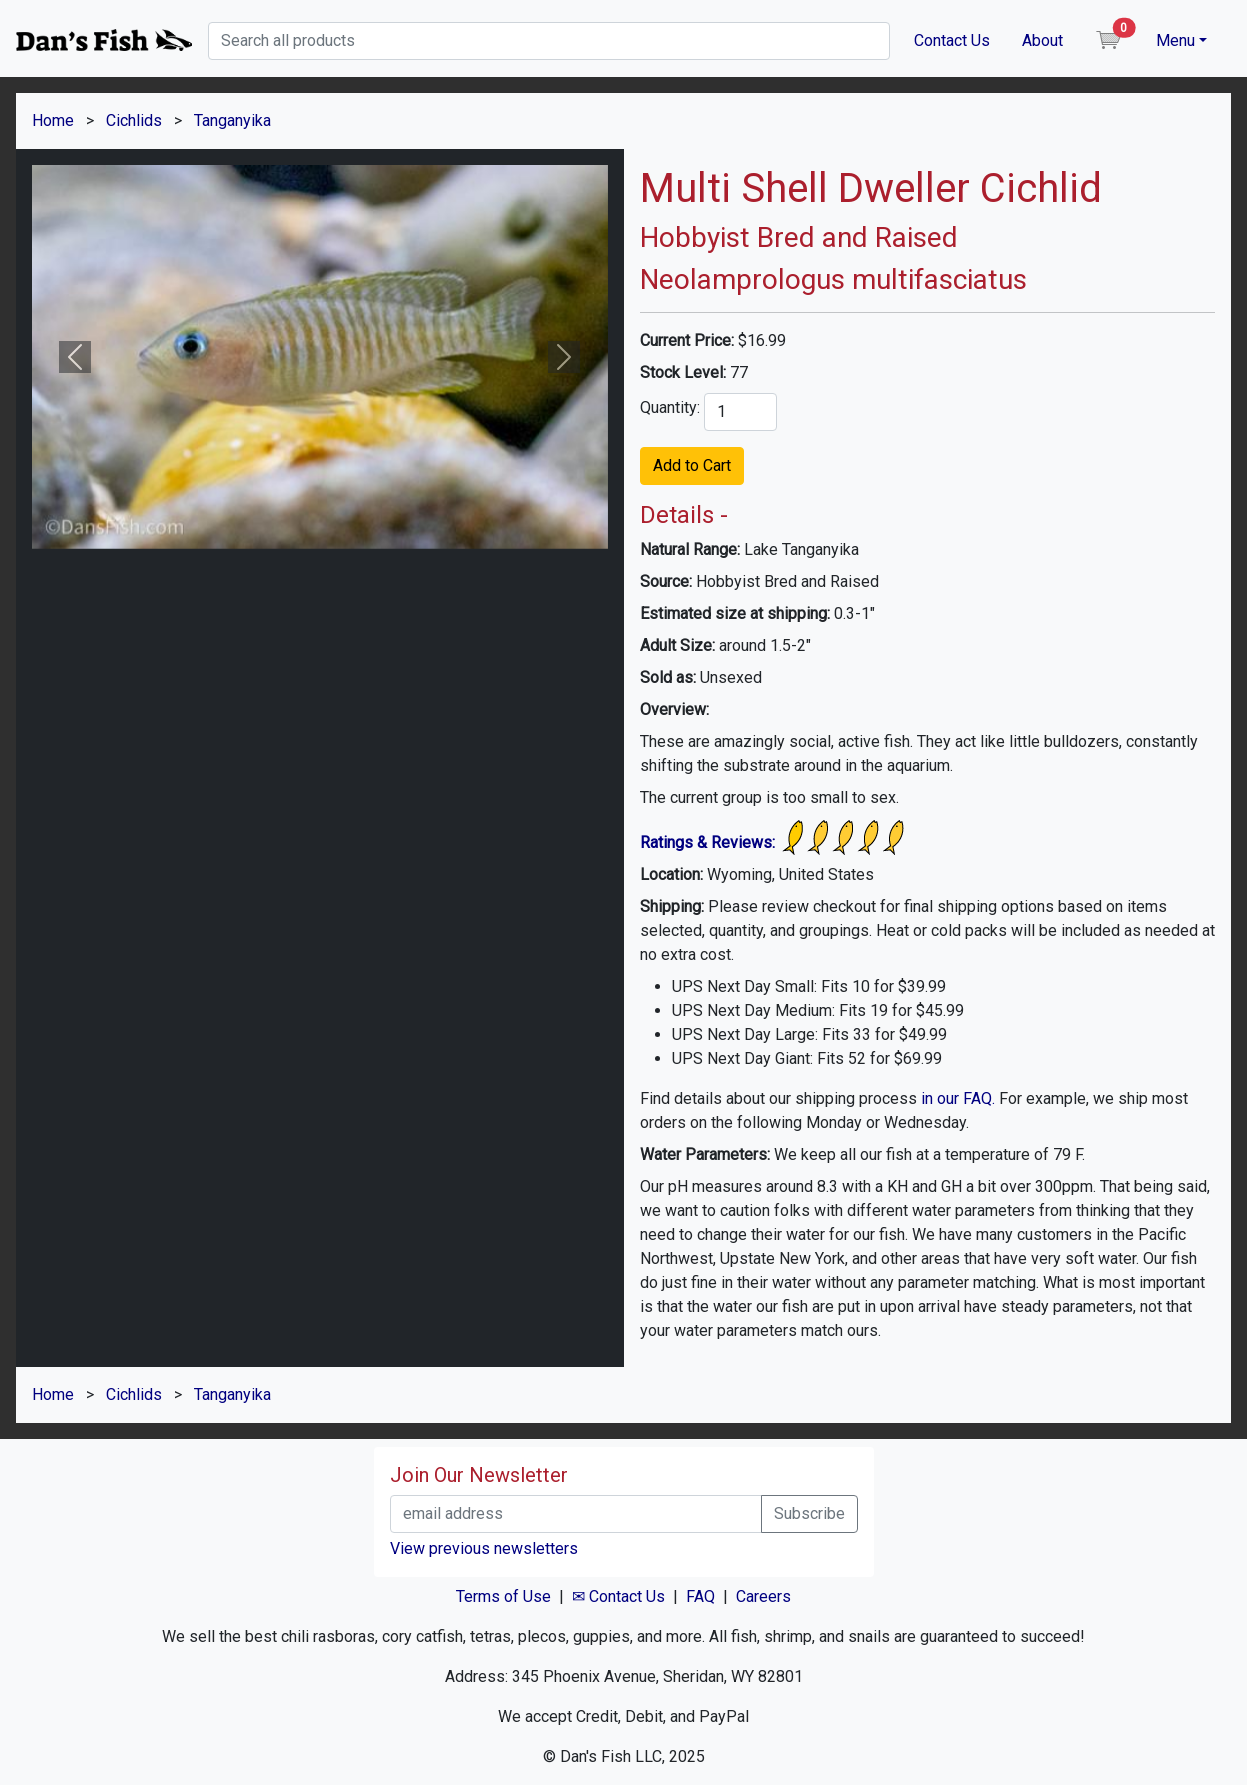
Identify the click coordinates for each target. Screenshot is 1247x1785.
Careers (763, 1596)
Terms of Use (503, 1596)
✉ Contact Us (618, 1596)
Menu (1175, 40)
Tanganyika (232, 120)
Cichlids (134, 120)
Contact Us (952, 40)
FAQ (700, 1596)
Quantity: (670, 407)
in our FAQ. (958, 1098)
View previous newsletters (484, 1548)
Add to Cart (692, 465)
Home (53, 120)
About (1042, 40)
